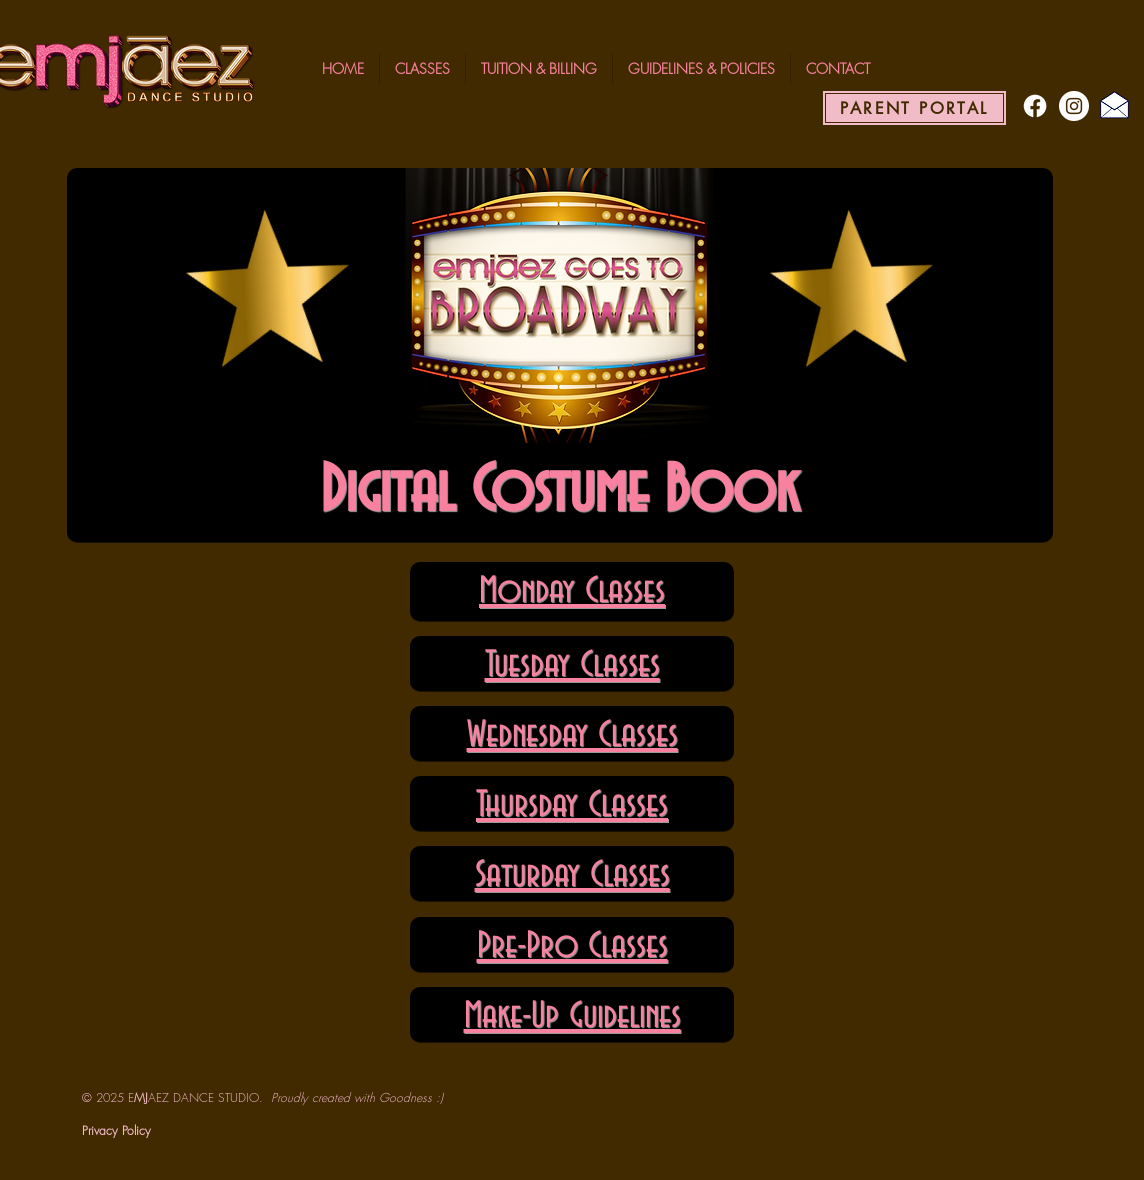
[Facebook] (1035, 106)
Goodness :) (411, 1097)
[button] (422, 69)
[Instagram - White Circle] (1074, 106)
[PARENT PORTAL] (914, 108)
